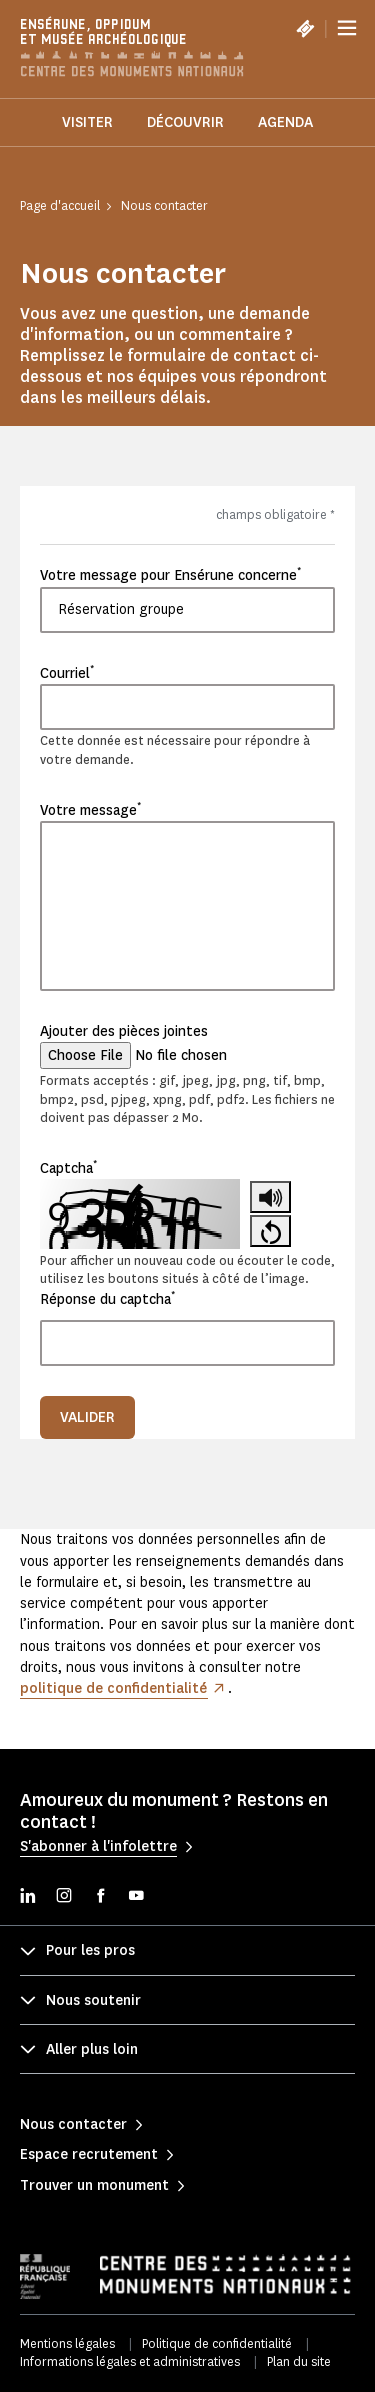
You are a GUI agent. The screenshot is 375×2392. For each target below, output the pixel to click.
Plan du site (299, 2361)
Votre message (90, 810)
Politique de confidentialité (217, 2343)
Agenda (285, 122)
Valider (87, 1417)
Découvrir (185, 122)
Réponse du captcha (107, 1299)
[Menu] (347, 28)
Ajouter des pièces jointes (124, 1031)
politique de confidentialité (113, 1688)
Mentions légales (67, 2343)
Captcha (68, 1168)
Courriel (67, 673)
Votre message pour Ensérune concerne (170, 575)
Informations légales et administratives (130, 2361)
